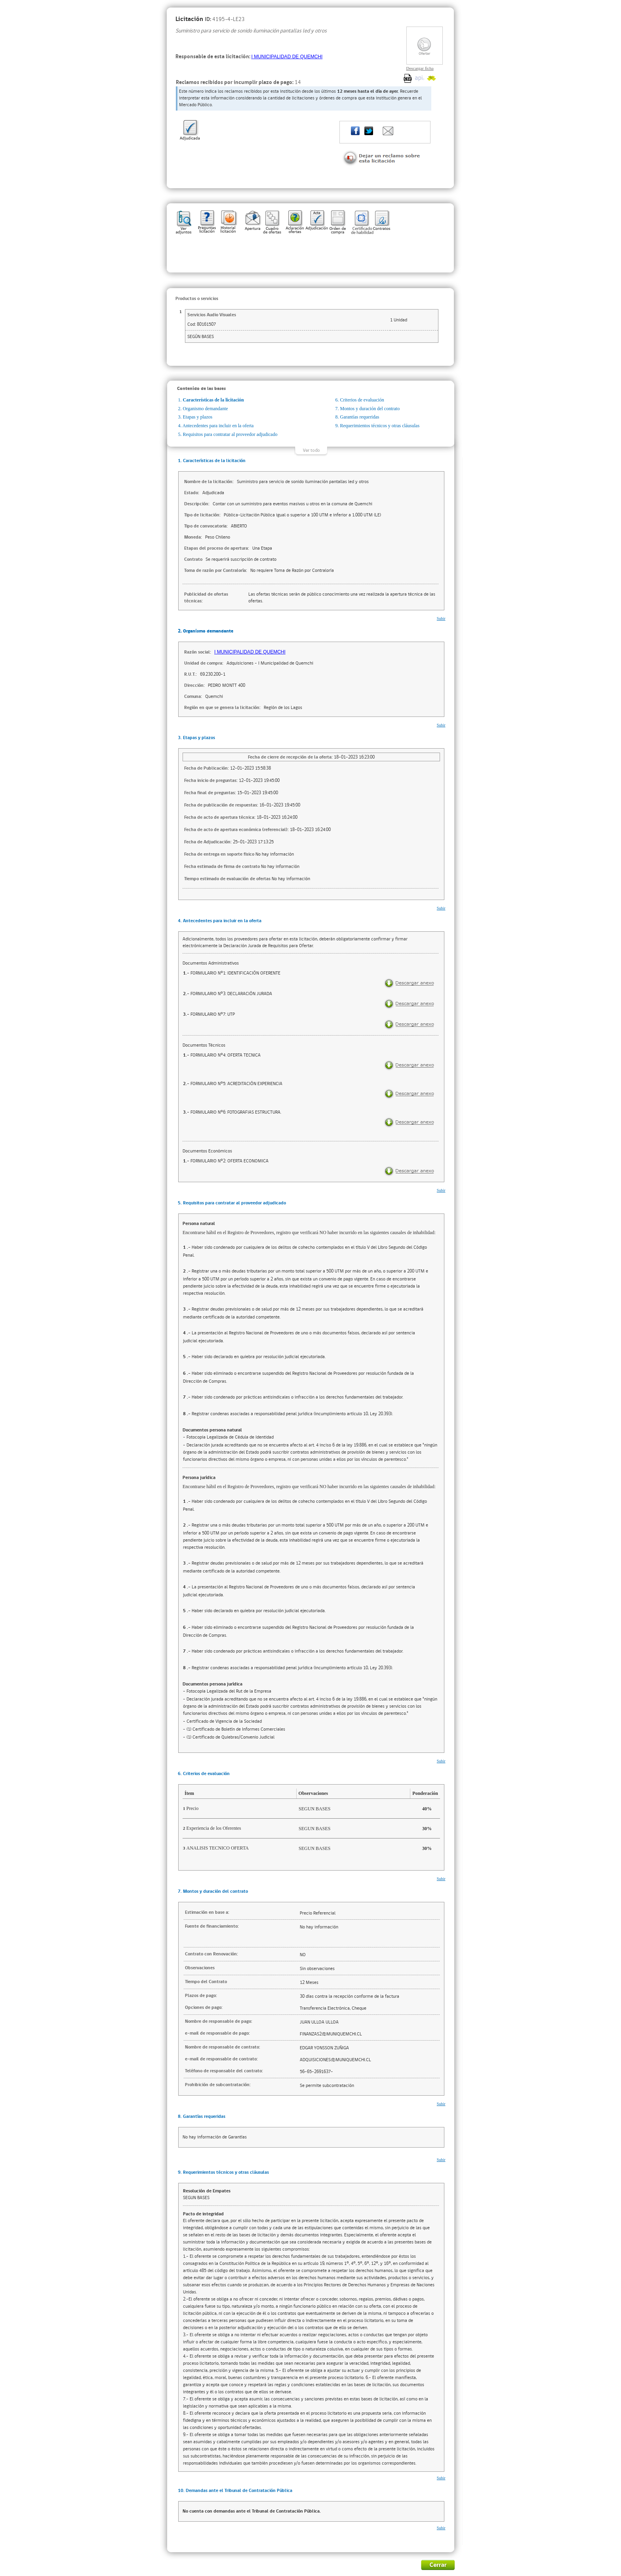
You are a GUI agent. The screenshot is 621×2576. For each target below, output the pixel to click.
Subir (441, 618)
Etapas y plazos (198, 417)
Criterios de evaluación (362, 400)
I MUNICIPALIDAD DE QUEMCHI (287, 56)
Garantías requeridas (359, 417)
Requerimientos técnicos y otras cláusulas (380, 425)
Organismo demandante (205, 408)
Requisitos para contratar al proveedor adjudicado (230, 434)
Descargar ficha (420, 68)
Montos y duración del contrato (370, 408)
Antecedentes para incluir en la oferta (218, 425)
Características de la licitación (213, 400)
